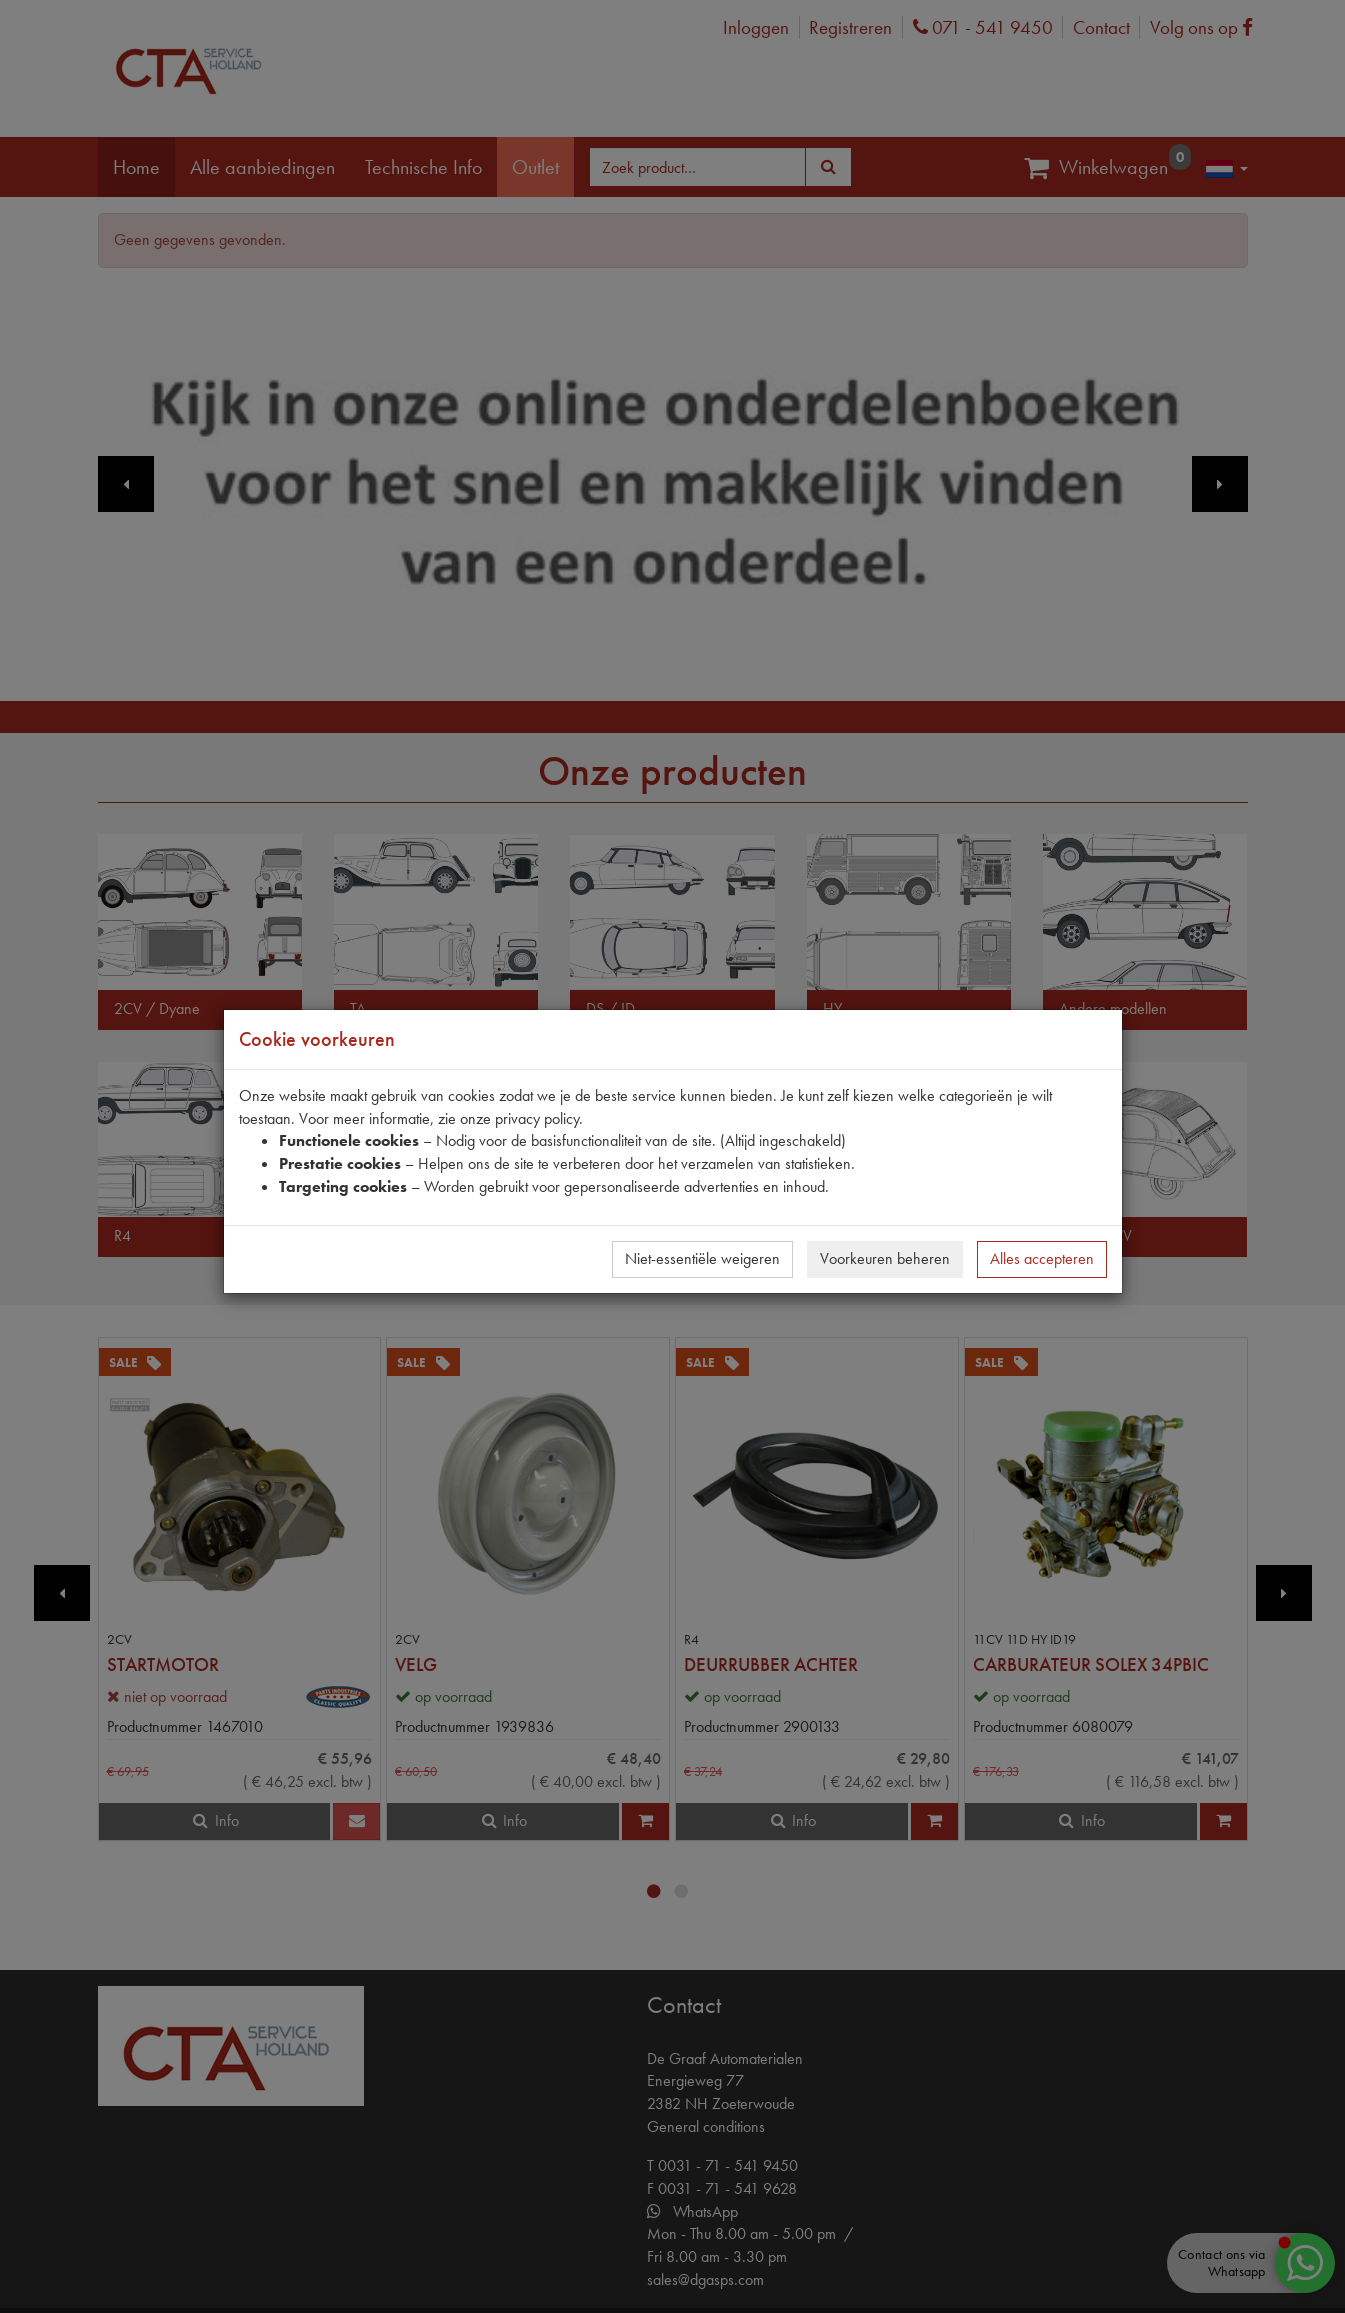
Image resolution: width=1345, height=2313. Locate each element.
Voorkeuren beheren (885, 1258)
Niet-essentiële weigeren (702, 1258)
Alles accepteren (1042, 1258)
